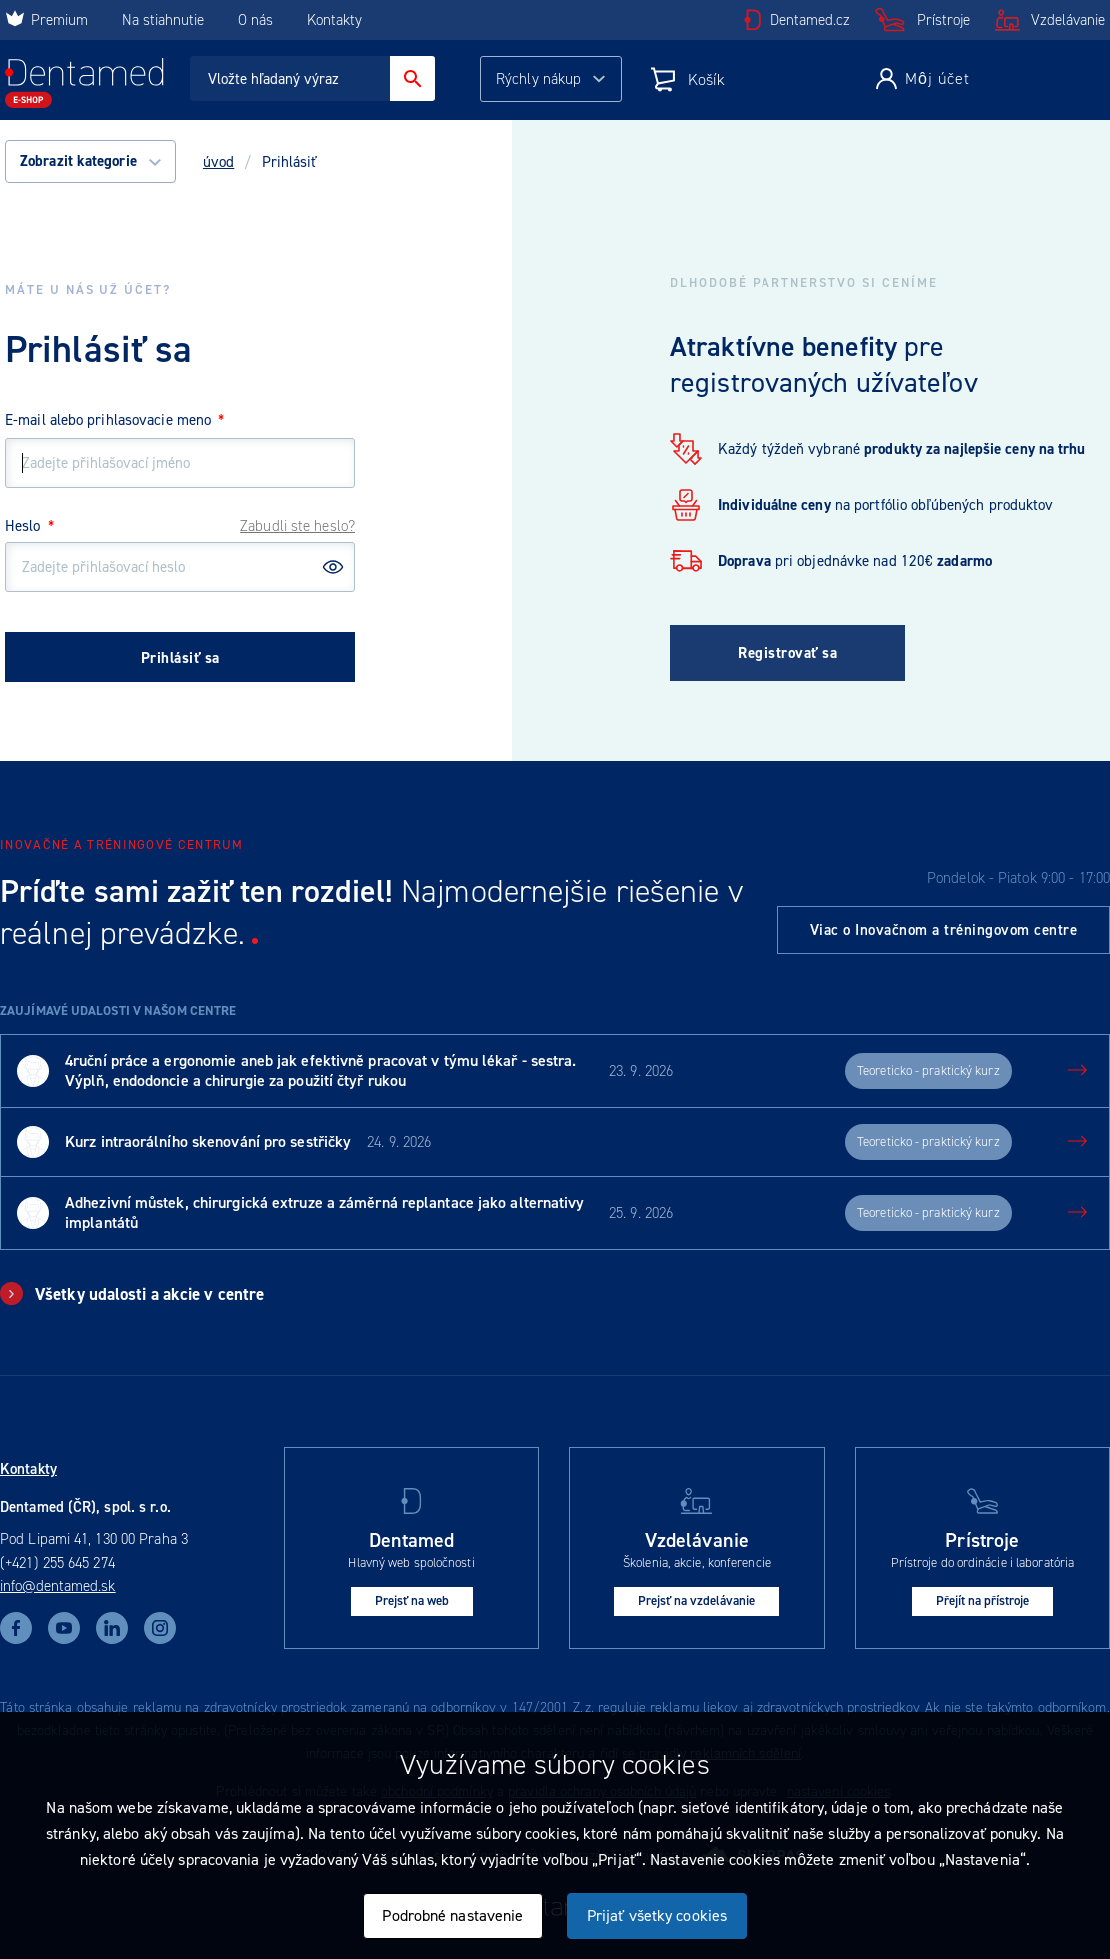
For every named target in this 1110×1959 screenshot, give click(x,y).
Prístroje (943, 20)
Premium (46, 20)
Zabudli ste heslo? (297, 526)
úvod (218, 162)
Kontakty (334, 20)
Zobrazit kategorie (90, 161)
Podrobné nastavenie (452, 1915)
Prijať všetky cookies (657, 1915)
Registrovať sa (787, 653)
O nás (255, 20)
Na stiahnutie (165, 20)
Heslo (29, 526)
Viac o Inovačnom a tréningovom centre (944, 930)
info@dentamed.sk (58, 1586)
